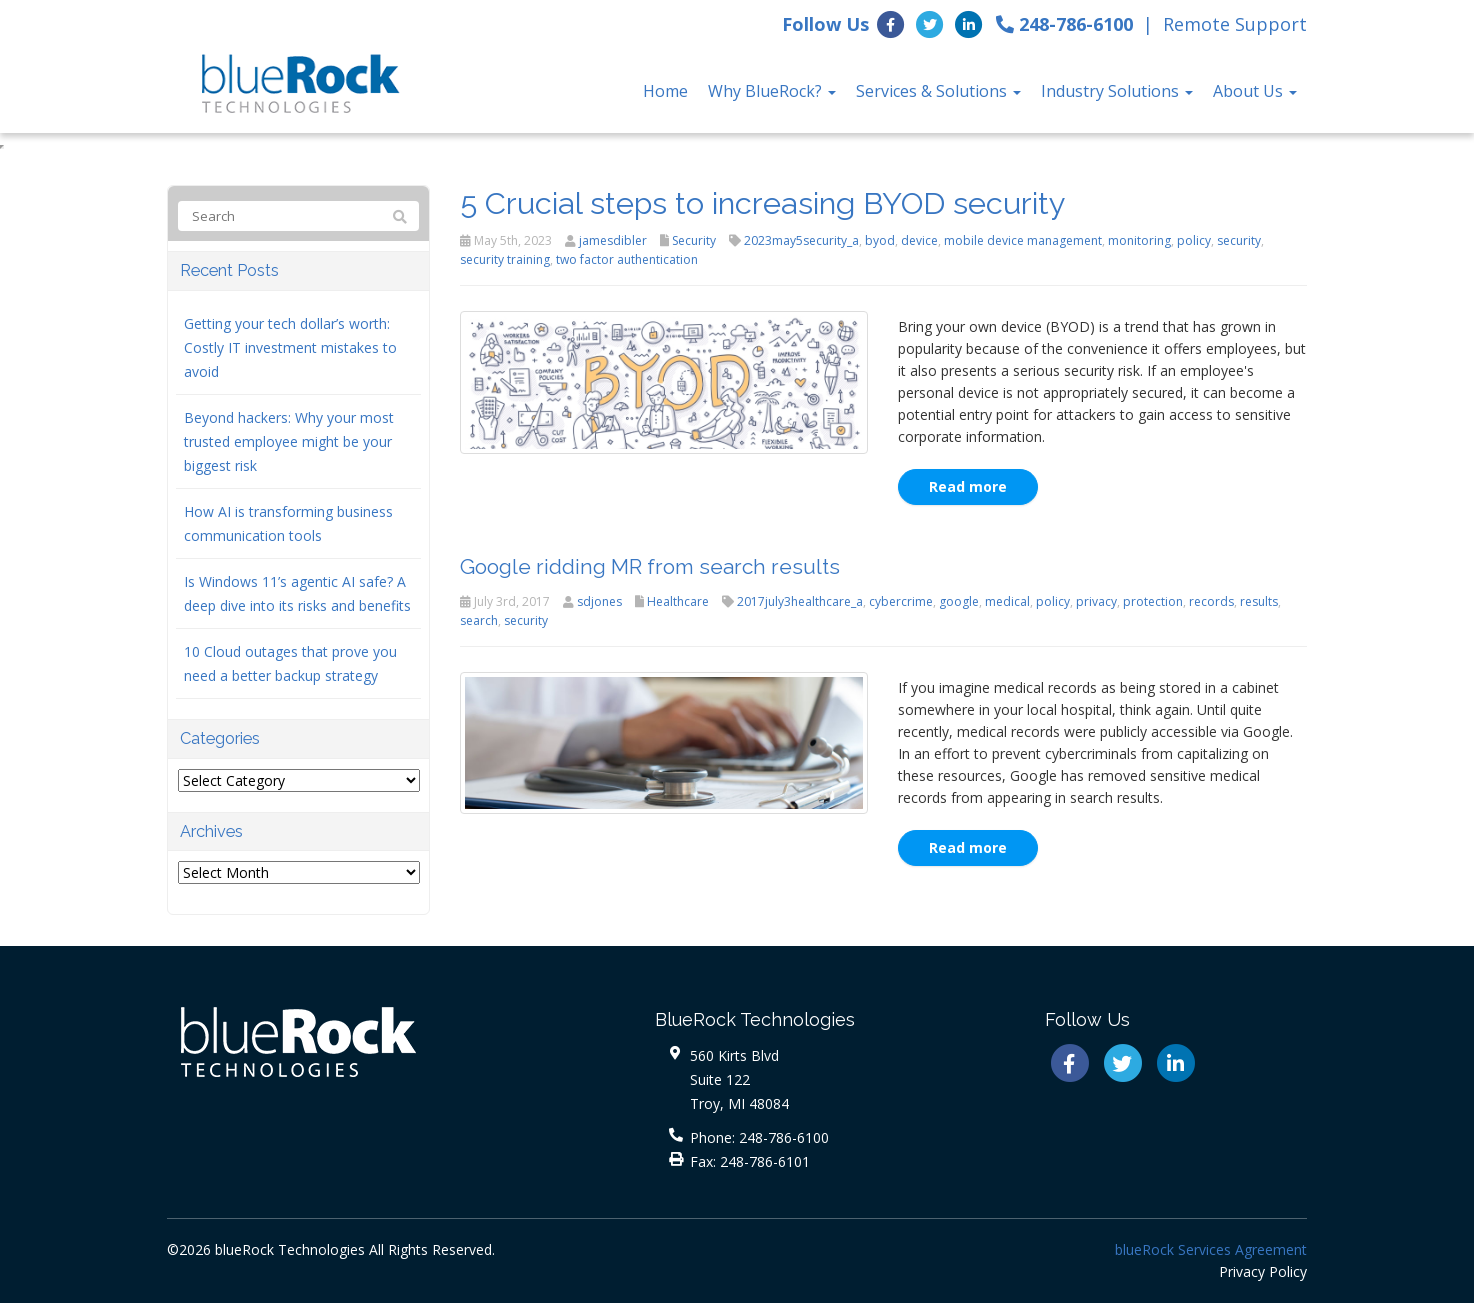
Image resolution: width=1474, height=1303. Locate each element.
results (1259, 601)
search (479, 620)
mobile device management (1023, 240)
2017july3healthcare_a (800, 601)
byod (880, 240)
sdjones (599, 601)
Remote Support (1235, 24)
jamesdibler (613, 240)
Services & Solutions (938, 91)
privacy (1096, 601)
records (1211, 601)
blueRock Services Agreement (1211, 1249)
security (1239, 240)
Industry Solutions (1117, 91)
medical (1007, 601)
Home (665, 91)
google (959, 601)
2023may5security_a (801, 240)
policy (1194, 240)
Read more (968, 486)
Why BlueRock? (772, 91)
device (919, 240)
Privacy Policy (1263, 1271)
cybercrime (901, 601)
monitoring (1139, 240)
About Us (1255, 91)
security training (505, 259)
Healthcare (678, 601)
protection (1153, 601)
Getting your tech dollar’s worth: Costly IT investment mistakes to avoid (290, 347)
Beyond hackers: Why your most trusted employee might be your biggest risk (289, 441)
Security (694, 240)
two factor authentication (627, 259)
